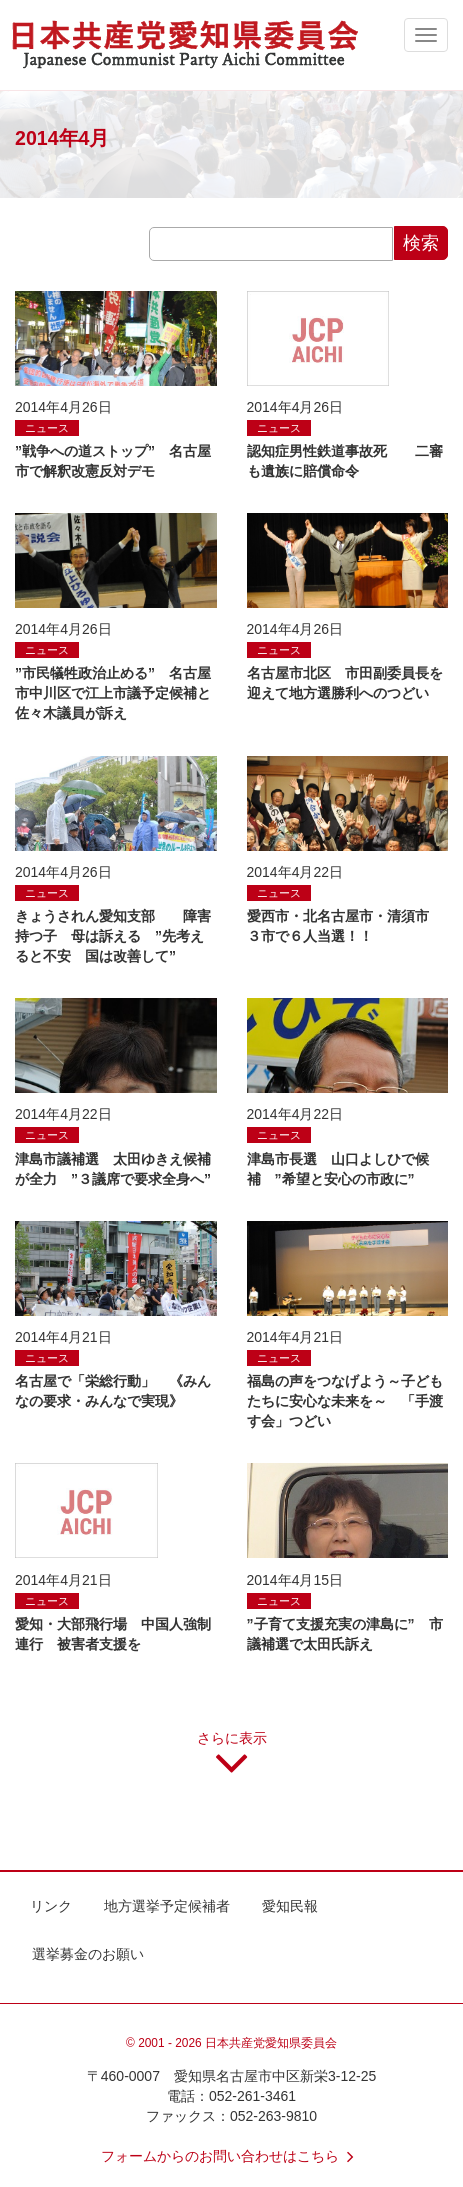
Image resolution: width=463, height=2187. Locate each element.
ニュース (47, 428)
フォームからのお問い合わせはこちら (232, 2156)
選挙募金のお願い (88, 1954)
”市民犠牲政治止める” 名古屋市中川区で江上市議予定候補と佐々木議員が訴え (113, 693)
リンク (51, 1906)
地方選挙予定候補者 (167, 1906)
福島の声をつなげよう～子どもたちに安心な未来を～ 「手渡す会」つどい (345, 1401)
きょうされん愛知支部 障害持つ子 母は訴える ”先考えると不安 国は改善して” (113, 936)
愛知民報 (290, 1906)
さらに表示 (232, 1760)
